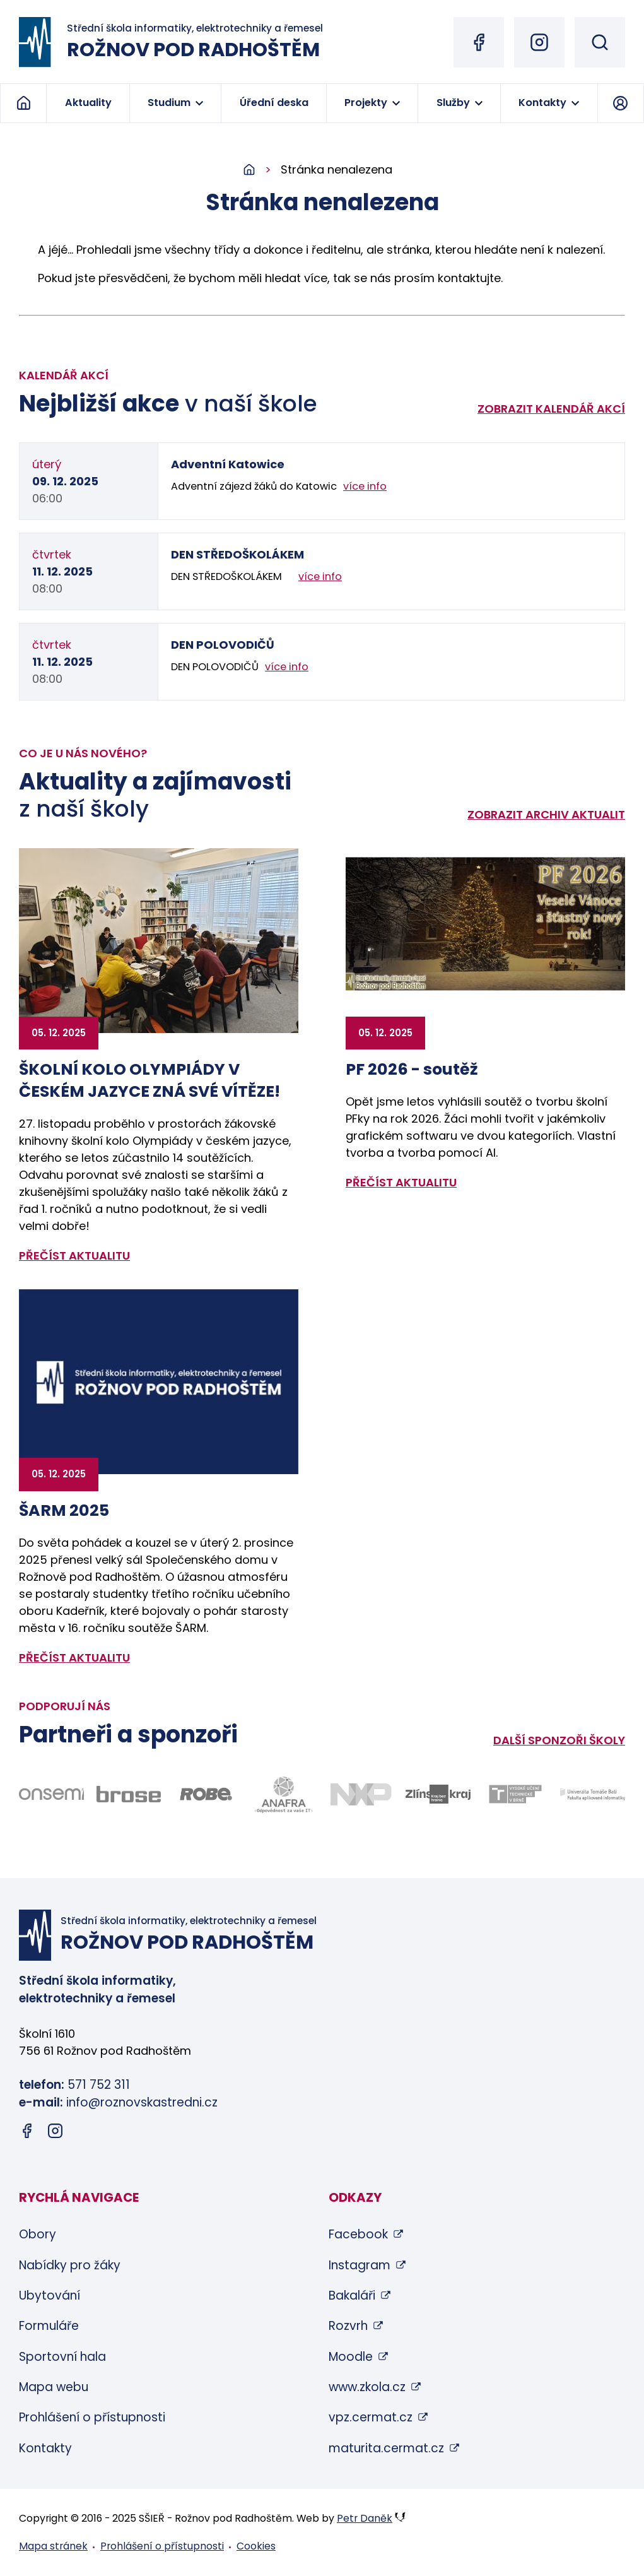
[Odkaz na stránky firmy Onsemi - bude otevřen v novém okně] (51, 1794)
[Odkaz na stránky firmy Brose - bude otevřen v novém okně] (129, 1794)
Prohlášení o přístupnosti (92, 2417)
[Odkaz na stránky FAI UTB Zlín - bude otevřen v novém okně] (592, 1794)
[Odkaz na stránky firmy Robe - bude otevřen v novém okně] (205, 1794)
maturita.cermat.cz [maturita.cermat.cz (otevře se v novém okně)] (386, 2448)
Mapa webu (53, 2387)
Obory (37, 2234)
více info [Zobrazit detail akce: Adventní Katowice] (365, 486)
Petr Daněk (364, 2518)
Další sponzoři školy (559, 1740)
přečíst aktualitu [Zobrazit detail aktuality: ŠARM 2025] (74, 1657)
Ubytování (49, 2295)
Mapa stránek (53, 2546)
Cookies (256, 2546)
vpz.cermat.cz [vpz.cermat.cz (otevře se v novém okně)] (371, 2417)
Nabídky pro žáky (69, 2265)
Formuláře (49, 2325)
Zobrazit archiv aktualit (546, 814)
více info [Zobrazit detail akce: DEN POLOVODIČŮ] (286, 666)
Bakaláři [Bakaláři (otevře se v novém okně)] (352, 2295)
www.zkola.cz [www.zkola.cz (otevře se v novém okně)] (367, 2387)
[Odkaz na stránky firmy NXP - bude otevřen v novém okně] (361, 1794)
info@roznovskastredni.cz (142, 2102)
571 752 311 (98, 2084)
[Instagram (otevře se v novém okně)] (539, 42)
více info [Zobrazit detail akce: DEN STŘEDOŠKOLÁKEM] (320, 576)
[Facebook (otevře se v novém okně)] (479, 42)
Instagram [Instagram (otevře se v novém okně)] (359, 2265)
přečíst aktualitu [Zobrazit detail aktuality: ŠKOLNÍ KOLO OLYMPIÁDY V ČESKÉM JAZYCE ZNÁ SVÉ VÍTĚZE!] (74, 1255)
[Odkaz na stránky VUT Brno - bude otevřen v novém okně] (515, 1794)
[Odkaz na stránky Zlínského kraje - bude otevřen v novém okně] (438, 1794)
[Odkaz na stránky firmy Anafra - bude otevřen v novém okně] (283, 1794)
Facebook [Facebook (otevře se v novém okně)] (358, 2234)
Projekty (365, 102)
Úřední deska (274, 102)
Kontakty (542, 102)
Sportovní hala (62, 2356)
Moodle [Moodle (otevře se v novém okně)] (351, 2356)
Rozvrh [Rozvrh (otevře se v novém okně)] (348, 2325)
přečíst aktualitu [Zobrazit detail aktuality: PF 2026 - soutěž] (401, 1182)
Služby (453, 102)
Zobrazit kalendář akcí (551, 409)
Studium (169, 102)
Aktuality (88, 102)
